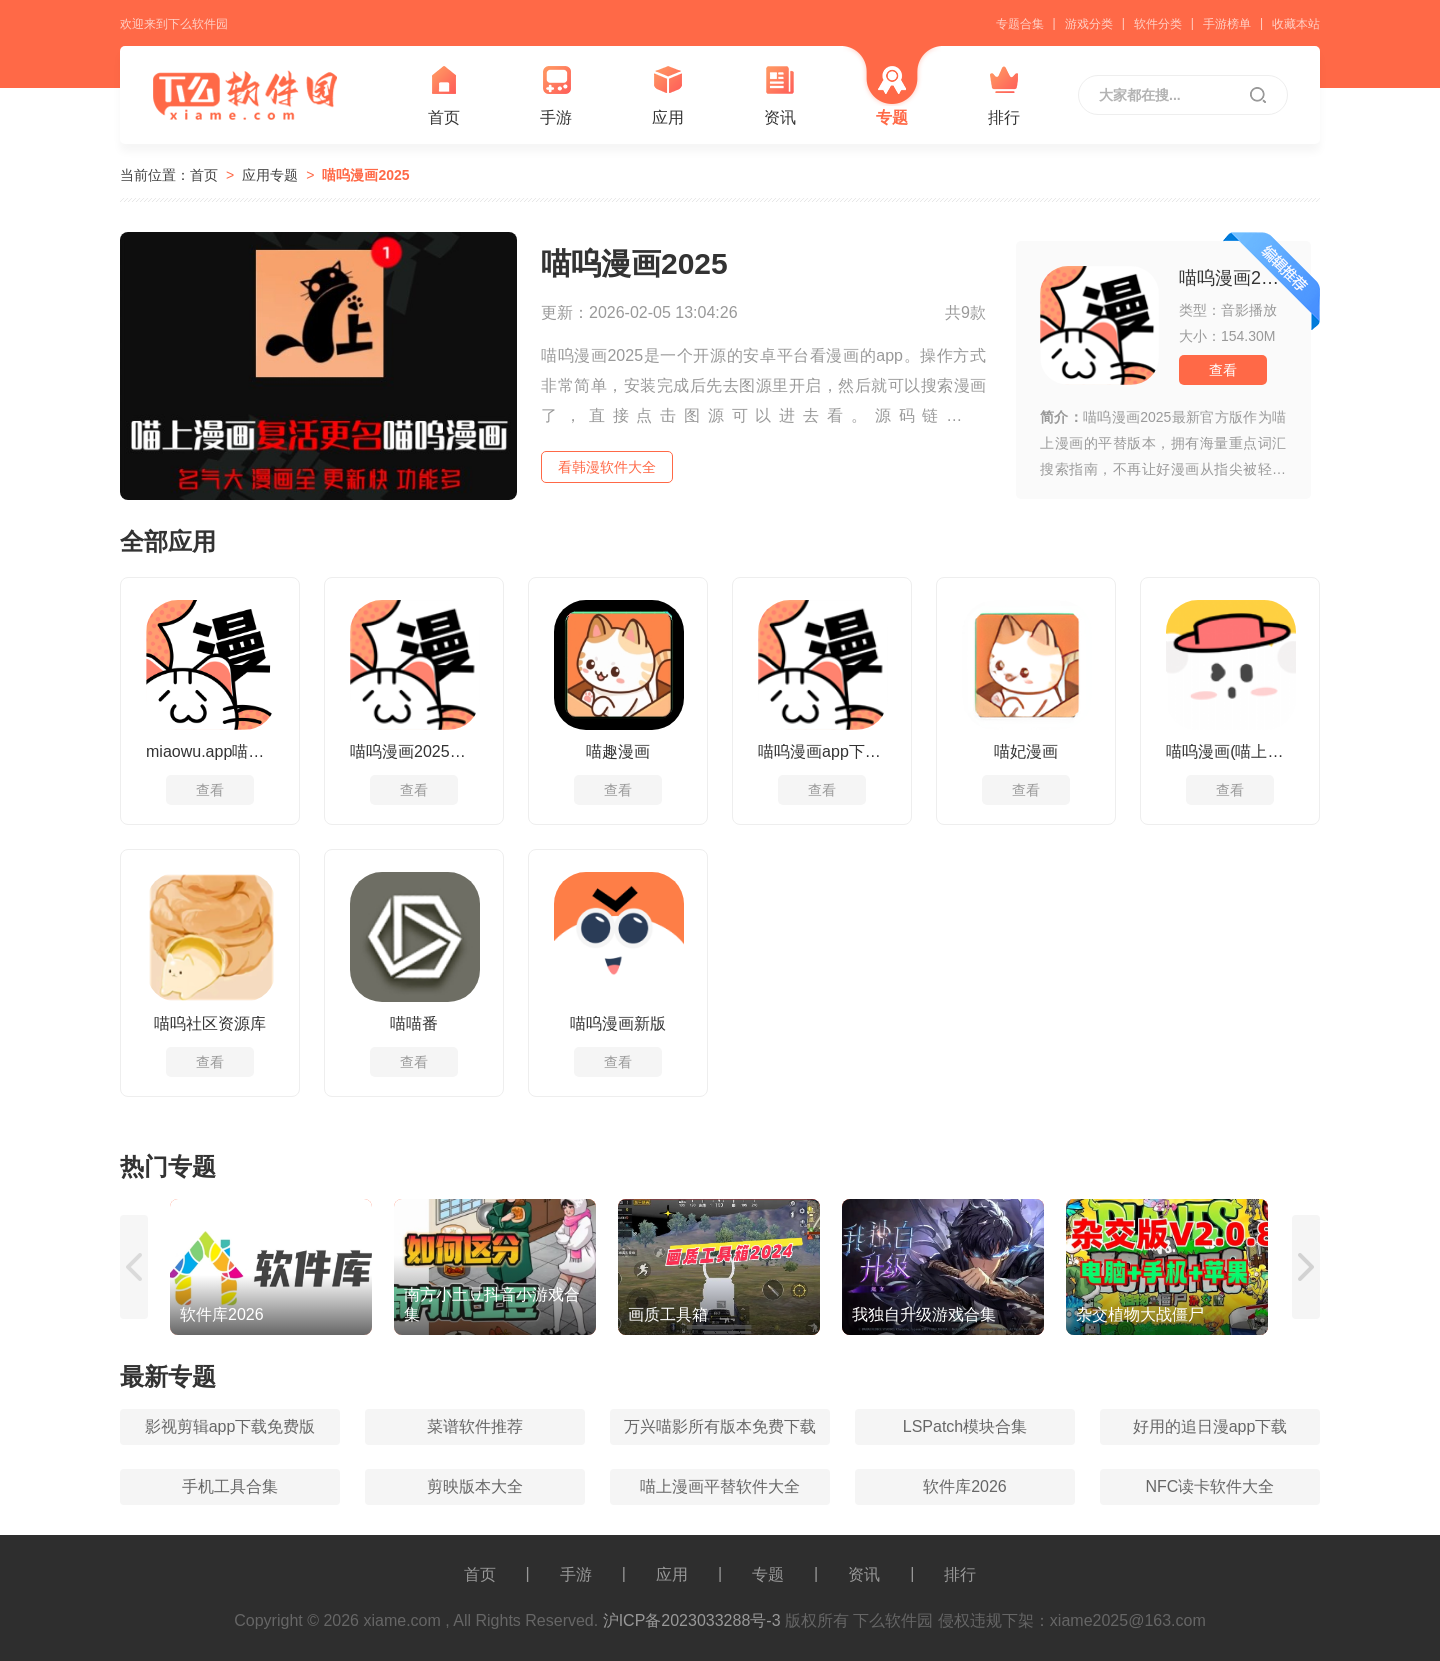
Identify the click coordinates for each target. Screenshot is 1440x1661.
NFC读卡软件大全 (1210, 1486)
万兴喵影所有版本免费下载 (720, 1426)
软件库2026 (965, 1486)
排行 (1004, 95)
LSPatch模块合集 (965, 1426)
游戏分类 (1089, 24)
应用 (668, 95)
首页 (444, 95)
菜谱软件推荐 (475, 1426)
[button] (135, 1267)
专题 (892, 95)
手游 (556, 95)
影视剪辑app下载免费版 (230, 1426)
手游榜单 (1227, 24)
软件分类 (1158, 24)
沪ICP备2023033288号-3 (692, 1620)
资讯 (780, 95)
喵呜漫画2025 (365, 175)
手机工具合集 (230, 1486)
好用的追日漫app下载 (1210, 1426)
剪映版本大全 (475, 1486)
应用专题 (270, 175)
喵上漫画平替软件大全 (720, 1486)
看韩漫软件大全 (607, 467)
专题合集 (1020, 24)
